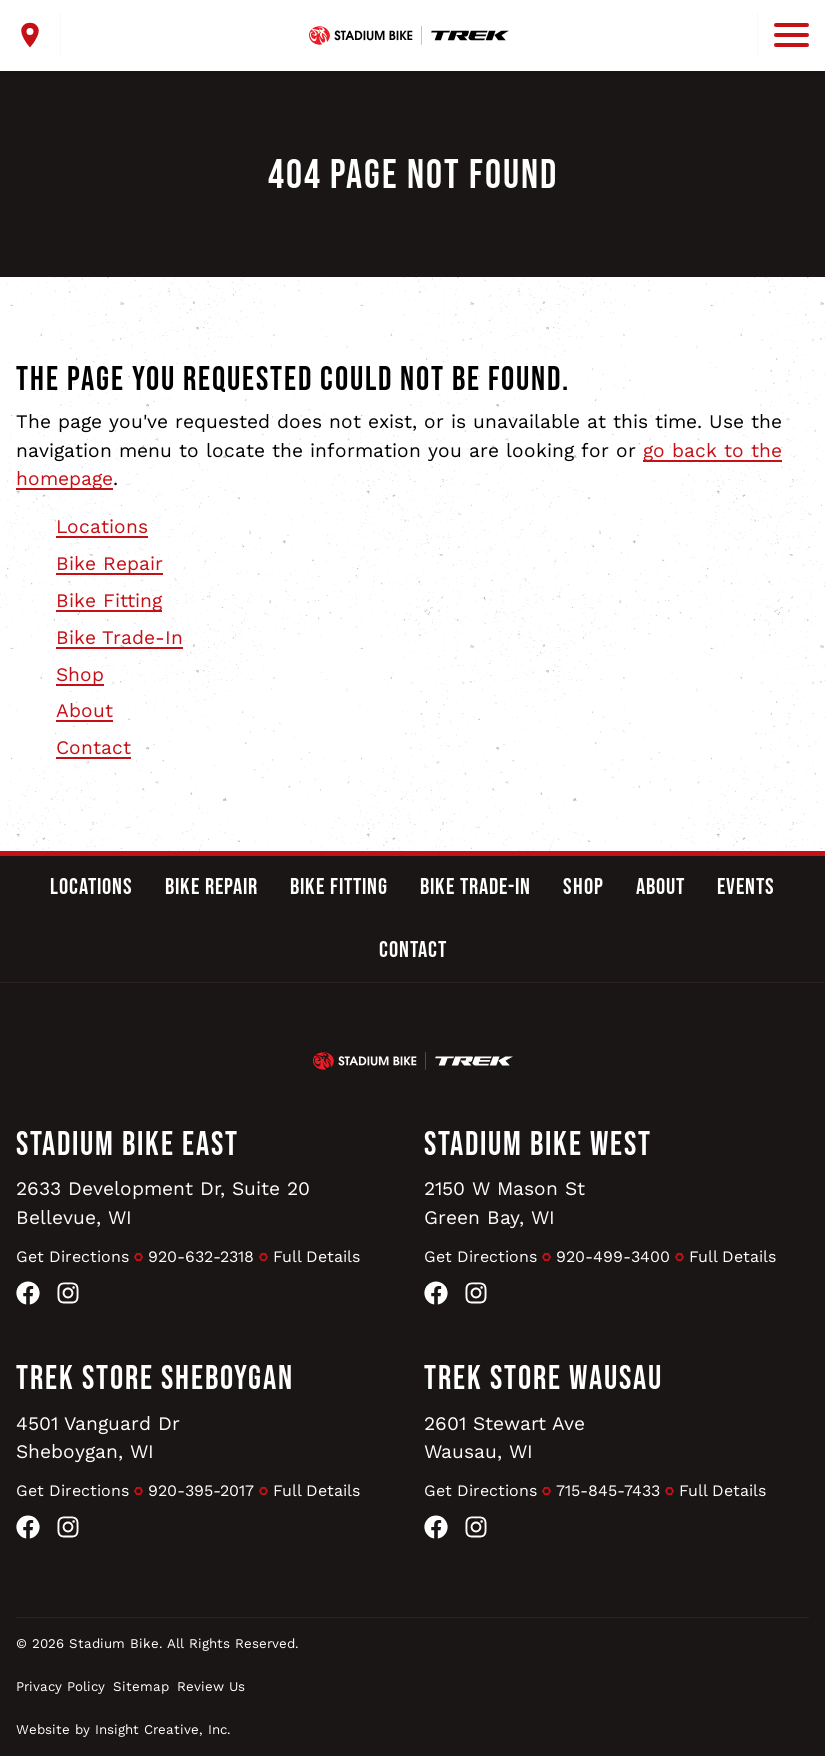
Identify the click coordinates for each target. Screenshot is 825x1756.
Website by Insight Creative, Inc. (123, 1729)
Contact (93, 747)
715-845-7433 (608, 1490)
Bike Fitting (109, 600)
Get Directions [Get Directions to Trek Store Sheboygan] (72, 1490)
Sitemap (141, 1686)
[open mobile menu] (783, 35)
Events (746, 887)
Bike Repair (109, 563)
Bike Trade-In (119, 637)
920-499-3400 (613, 1256)
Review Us (211, 1686)
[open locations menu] (38, 35)
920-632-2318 (201, 1256)
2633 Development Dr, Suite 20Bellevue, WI (163, 1203)
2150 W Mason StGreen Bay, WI (504, 1203)
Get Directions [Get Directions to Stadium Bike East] (72, 1256)
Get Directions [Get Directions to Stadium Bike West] (480, 1256)
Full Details (316, 1256)
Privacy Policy (60, 1686)
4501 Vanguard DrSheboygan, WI (98, 1438)
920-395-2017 (201, 1490)
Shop (80, 674)
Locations (102, 526)
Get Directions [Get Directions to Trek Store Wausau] (480, 1490)
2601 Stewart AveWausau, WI (504, 1438)
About (84, 710)
